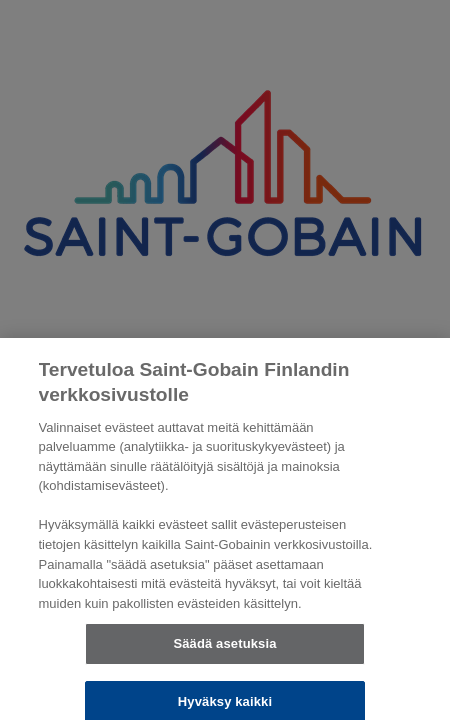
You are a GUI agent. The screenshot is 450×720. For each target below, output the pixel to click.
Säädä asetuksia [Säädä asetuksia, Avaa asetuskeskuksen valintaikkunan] (224, 651)
